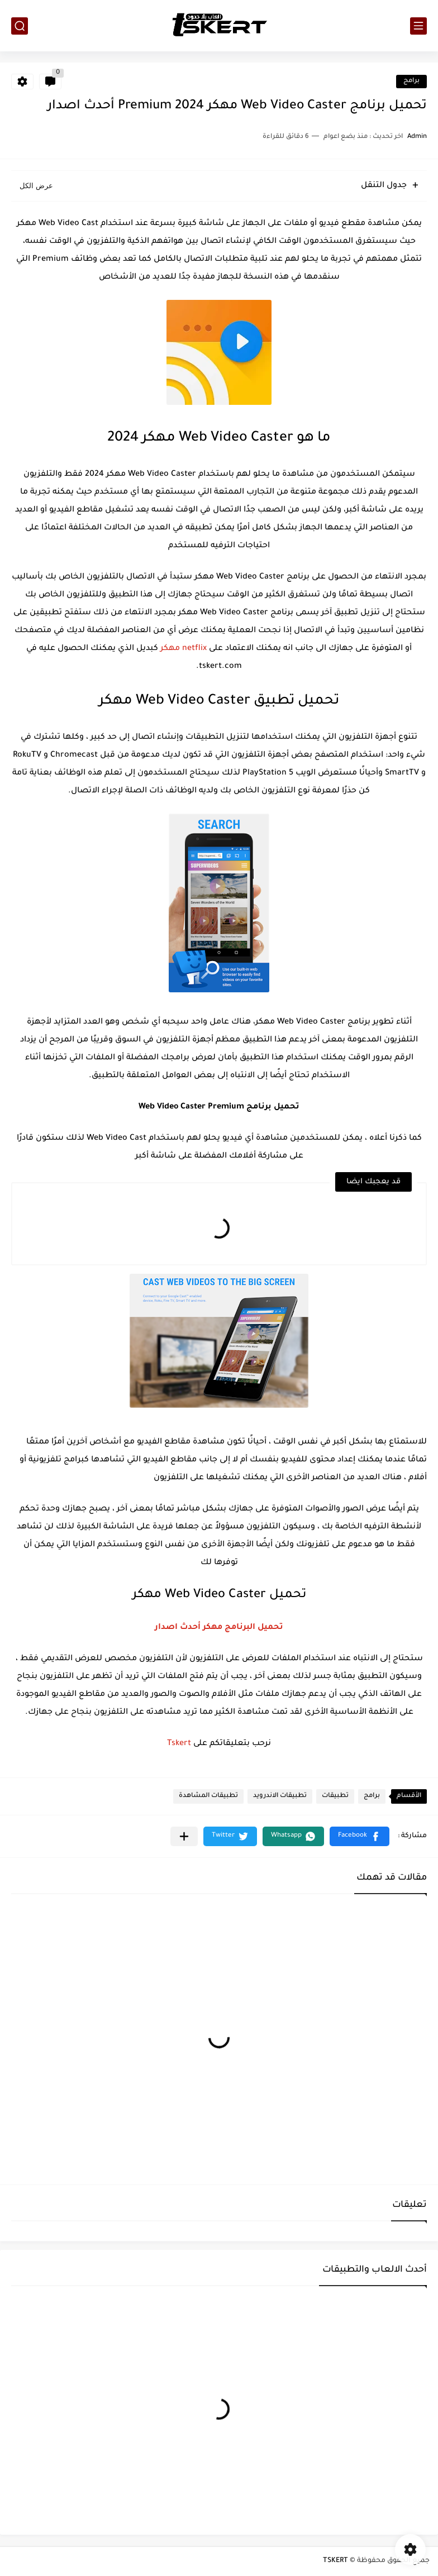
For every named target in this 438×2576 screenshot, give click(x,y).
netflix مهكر (183, 648)
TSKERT (335, 2561)
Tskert (179, 1743)
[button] (359, 1836)
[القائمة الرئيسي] (418, 26)
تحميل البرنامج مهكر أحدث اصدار (219, 1627)
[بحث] (19, 26)
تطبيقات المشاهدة (208, 1796)
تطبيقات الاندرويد (280, 1796)
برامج (411, 81)
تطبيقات (335, 1796)
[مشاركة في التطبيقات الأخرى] (184, 1836)
